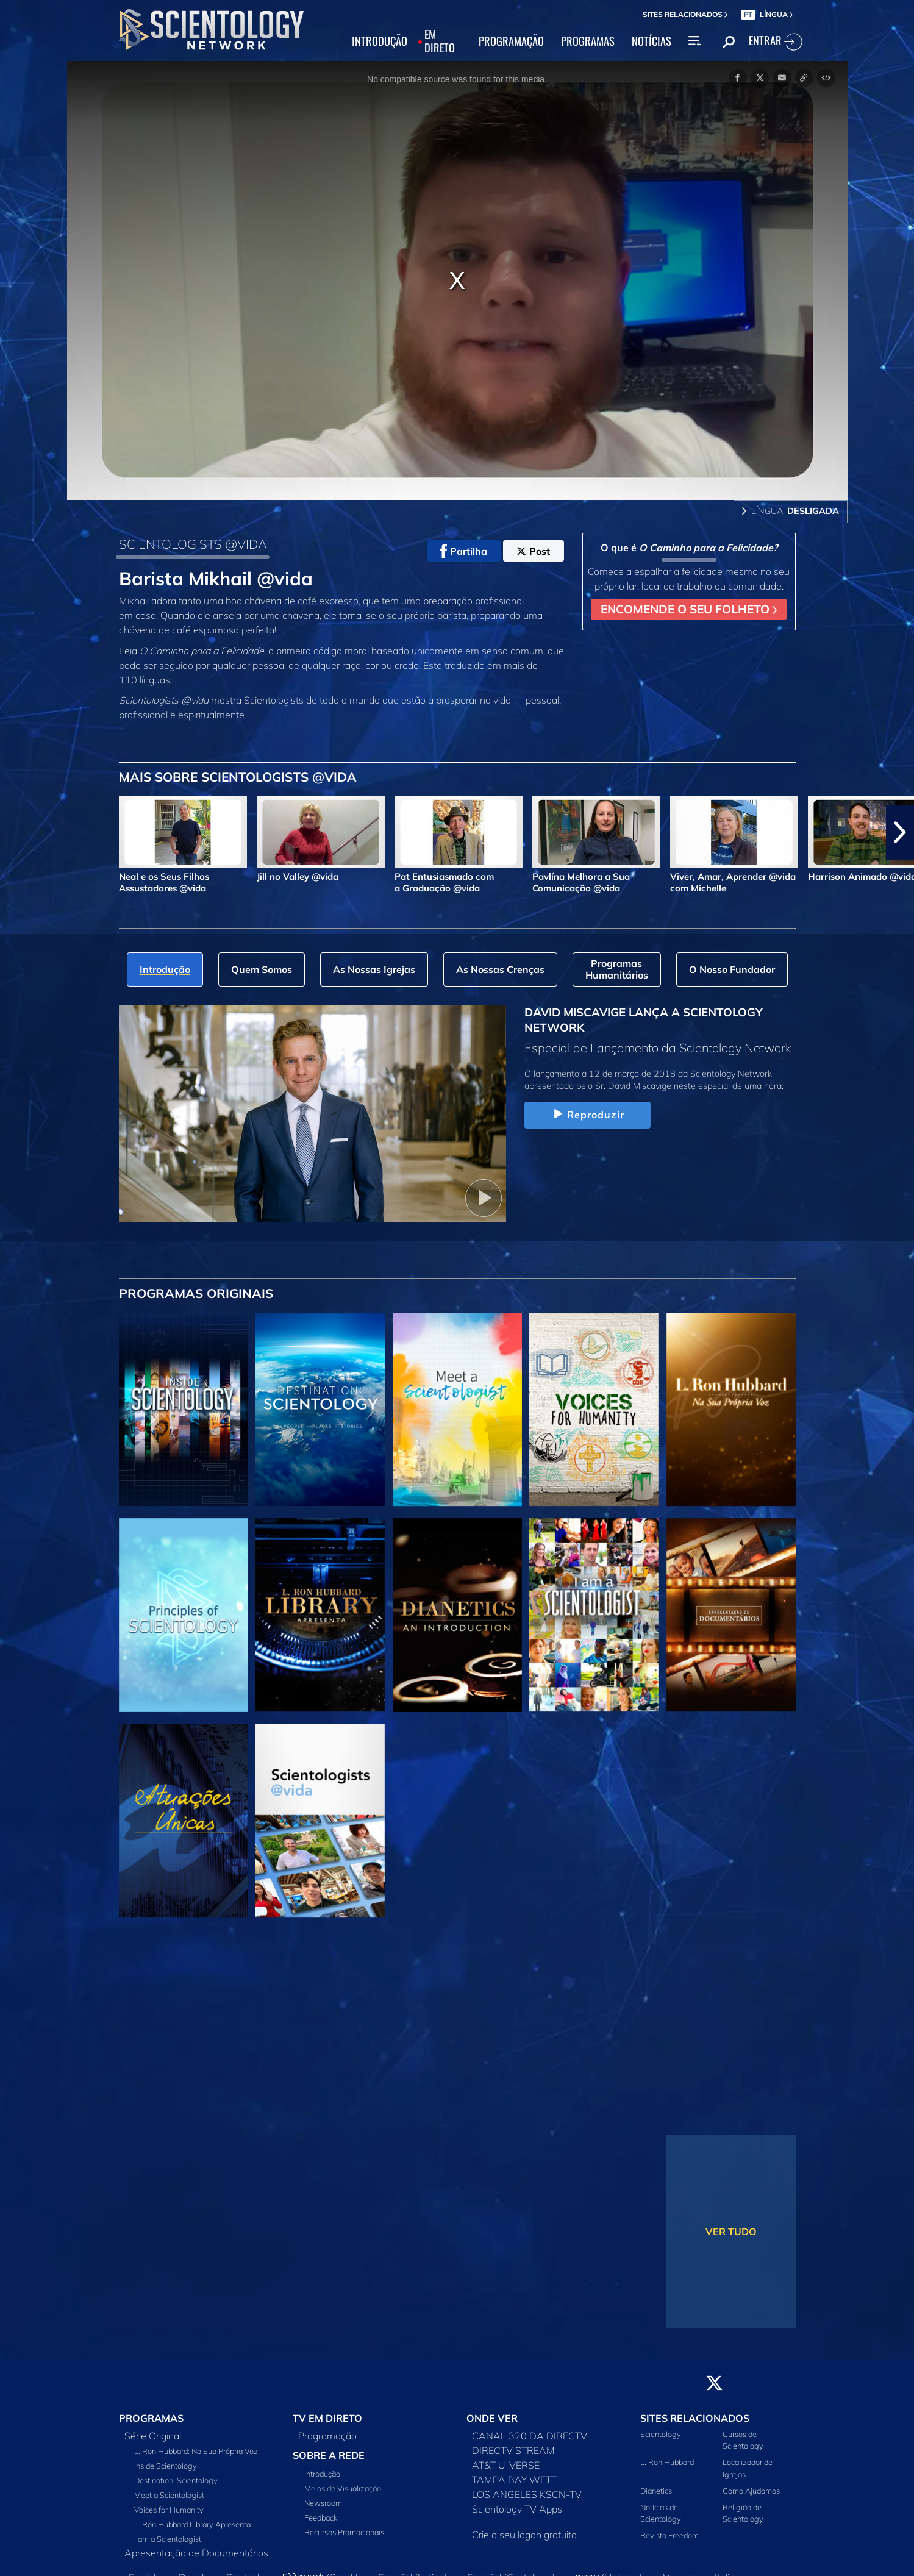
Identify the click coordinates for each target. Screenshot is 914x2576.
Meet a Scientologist (169, 2495)
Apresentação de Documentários (196, 2553)
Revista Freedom (669, 2535)
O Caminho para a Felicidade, (203, 650)
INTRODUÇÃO (379, 41)
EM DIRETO (439, 41)
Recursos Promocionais (344, 2532)
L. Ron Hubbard (667, 2462)
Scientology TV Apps (517, 2509)
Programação (327, 2436)
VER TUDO (731, 2231)
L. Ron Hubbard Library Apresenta (192, 2524)
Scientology (660, 2434)
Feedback (320, 2517)
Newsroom (323, 2503)
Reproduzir (587, 1114)
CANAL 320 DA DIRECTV (529, 2436)
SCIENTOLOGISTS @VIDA (193, 544)
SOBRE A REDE (329, 2455)
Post (533, 551)
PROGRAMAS (588, 41)
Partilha (463, 551)
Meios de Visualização (342, 2488)
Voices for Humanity (169, 2509)
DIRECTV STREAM (513, 2450)
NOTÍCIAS (651, 41)
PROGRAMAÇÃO (511, 41)
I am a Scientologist (167, 2539)
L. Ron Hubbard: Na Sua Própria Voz (196, 2451)
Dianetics (656, 2491)
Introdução (322, 2473)
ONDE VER (492, 2418)
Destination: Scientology (176, 2480)
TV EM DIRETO (327, 2418)
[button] (900, 832)
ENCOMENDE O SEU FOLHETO (689, 609)
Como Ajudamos (751, 2491)
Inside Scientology (165, 2466)
